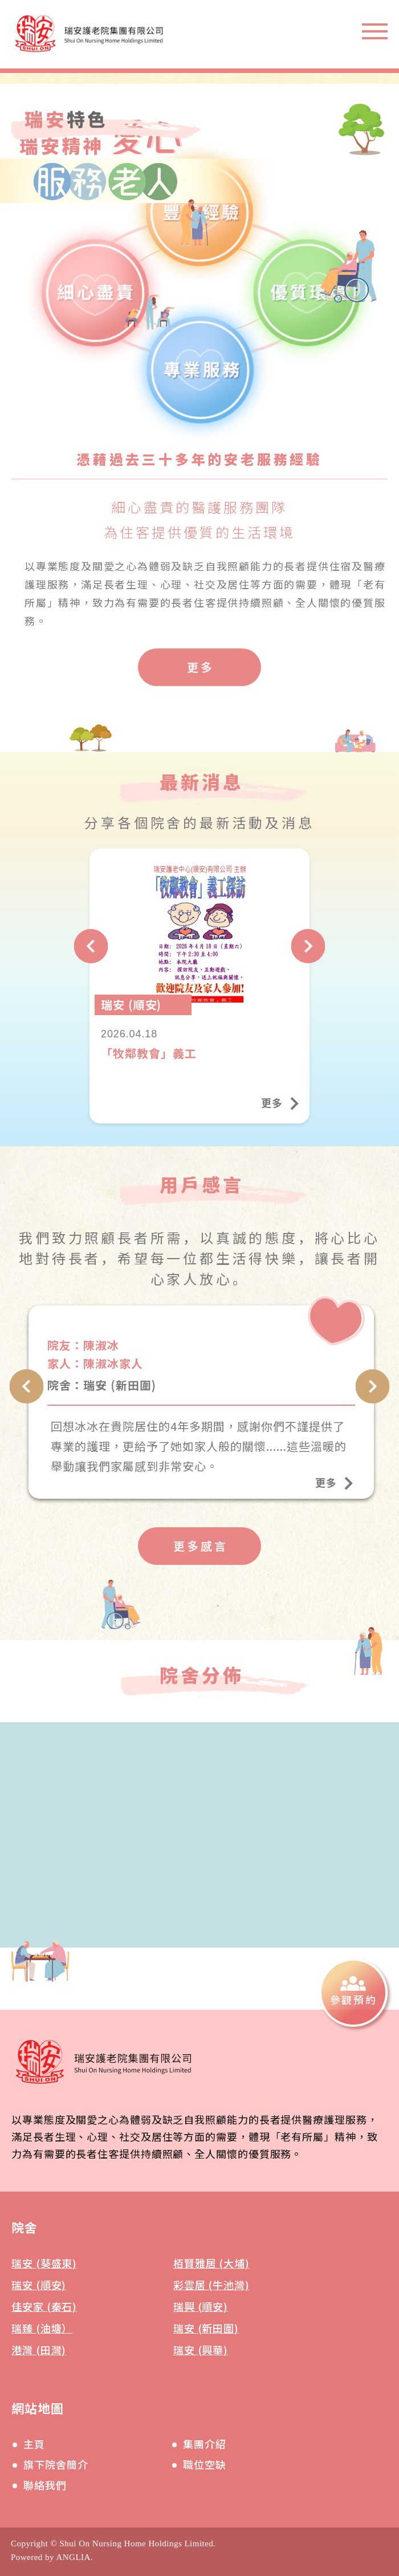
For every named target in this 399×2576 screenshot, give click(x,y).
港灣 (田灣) (38, 2349)
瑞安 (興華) (200, 2349)
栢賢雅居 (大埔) (211, 2262)
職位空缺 (204, 2464)
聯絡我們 (45, 2484)
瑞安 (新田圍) (206, 2328)
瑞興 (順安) (200, 2306)
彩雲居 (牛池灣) (211, 2284)
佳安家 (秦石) (44, 2306)
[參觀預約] (353, 1992)
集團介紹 (204, 2443)
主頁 (34, 2443)
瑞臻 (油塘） (41, 2328)
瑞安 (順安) (38, 2284)
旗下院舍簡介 (55, 2464)
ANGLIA (73, 2557)
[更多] (199, 667)
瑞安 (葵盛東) (44, 2262)
